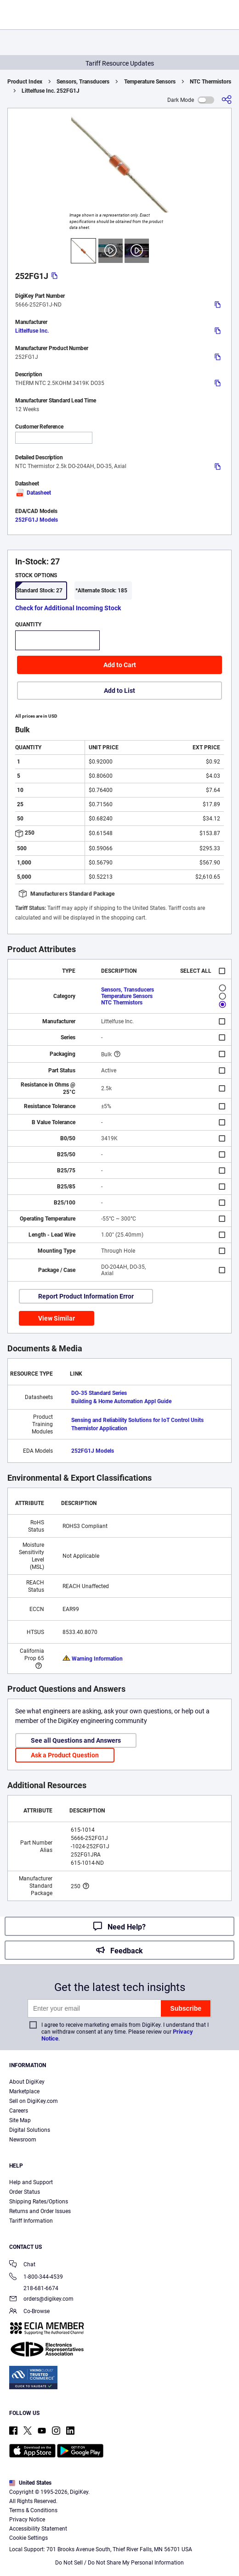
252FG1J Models (36, 520)
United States (30, 2483)
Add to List (119, 690)
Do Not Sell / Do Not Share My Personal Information (119, 2562)
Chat (22, 2265)
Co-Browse (29, 2312)
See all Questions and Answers (76, 1740)
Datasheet (33, 493)
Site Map (20, 2120)
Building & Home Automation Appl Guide (121, 1401)
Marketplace (24, 2091)
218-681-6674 (33, 2288)
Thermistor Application (99, 1428)
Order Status (24, 2192)
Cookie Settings (28, 2538)
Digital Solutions (29, 2130)
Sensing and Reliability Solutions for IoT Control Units (137, 1420)
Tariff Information (31, 2221)
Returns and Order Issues (40, 2211)
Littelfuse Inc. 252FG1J (51, 91)
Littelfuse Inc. (32, 331)
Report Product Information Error (86, 1296)
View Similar (56, 1318)
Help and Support (31, 2182)
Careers (18, 2111)
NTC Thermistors (210, 81)
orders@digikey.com (41, 2299)
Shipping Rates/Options (38, 2201)
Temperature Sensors (150, 81)
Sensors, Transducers (83, 81)
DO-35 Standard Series (99, 1393)
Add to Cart (119, 665)
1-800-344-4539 (36, 2277)
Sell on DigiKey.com (33, 2101)
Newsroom (22, 2139)
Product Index (24, 81)
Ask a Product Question (65, 1755)
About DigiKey (27, 2082)
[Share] (227, 99)
